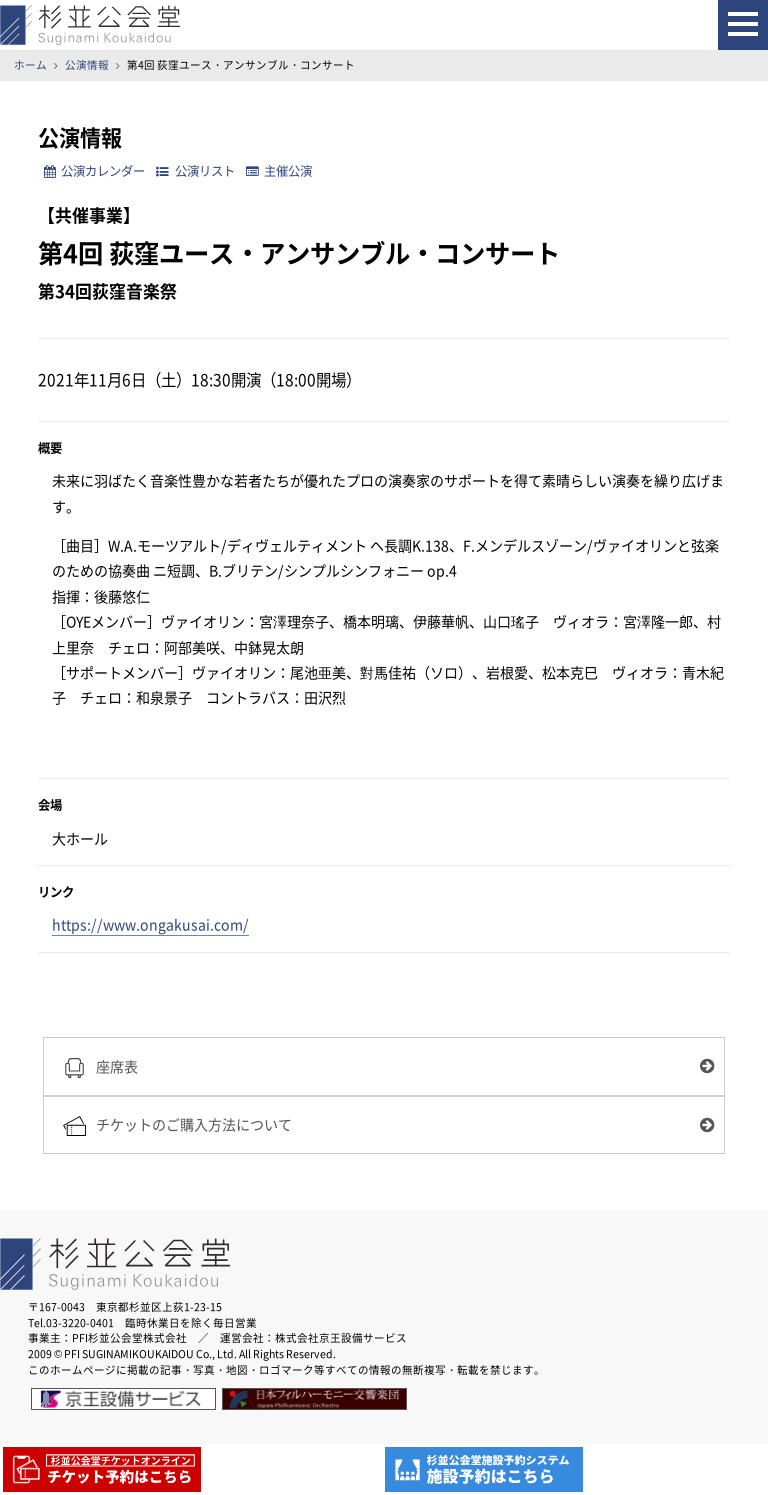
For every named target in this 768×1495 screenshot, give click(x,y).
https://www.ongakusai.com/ (150, 924)
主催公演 (279, 171)
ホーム (30, 64)
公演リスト (195, 171)
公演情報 (87, 64)
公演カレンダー (94, 171)
